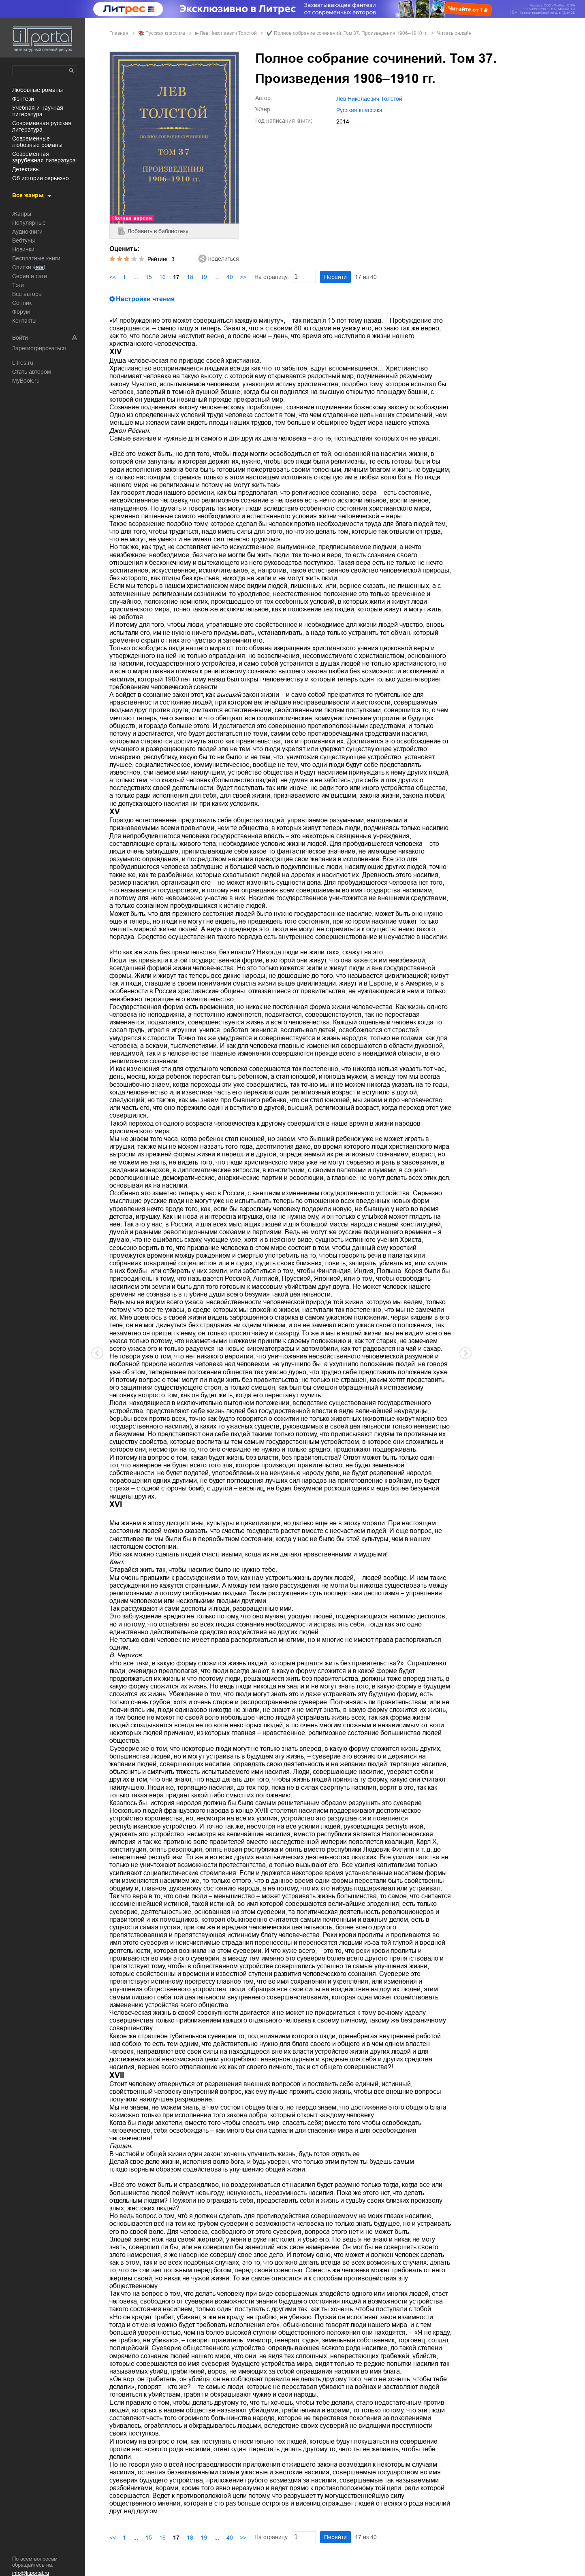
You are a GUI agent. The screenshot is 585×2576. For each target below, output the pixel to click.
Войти (20, 337)
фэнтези (23, 99)
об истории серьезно (40, 178)
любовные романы (37, 90)
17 (176, 277)
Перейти (335, 277)
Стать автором (31, 371)
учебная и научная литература (37, 110)
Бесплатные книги (36, 258)
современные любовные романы (37, 141)
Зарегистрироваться (39, 348)
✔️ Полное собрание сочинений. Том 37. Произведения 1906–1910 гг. (347, 33)
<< (112, 277)
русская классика (165, 33)
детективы (26, 169)
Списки (21, 267)
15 (148, 277)
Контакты (24, 320)
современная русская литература (41, 126)
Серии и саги (29, 276)
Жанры (21, 214)
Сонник (22, 303)
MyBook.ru (26, 380)
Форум (21, 312)
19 (204, 277)
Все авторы (27, 294)
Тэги (18, 285)
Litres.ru (22, 363)
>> (243, 277)
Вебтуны (23, 240)
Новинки (23, 249)
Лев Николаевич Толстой (228, 33)
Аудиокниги (27, 231)
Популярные (29, 222)
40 (229, 277)
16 (162, 277)
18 (190, 277)
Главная (118, 33)
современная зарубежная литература (44, 157)
